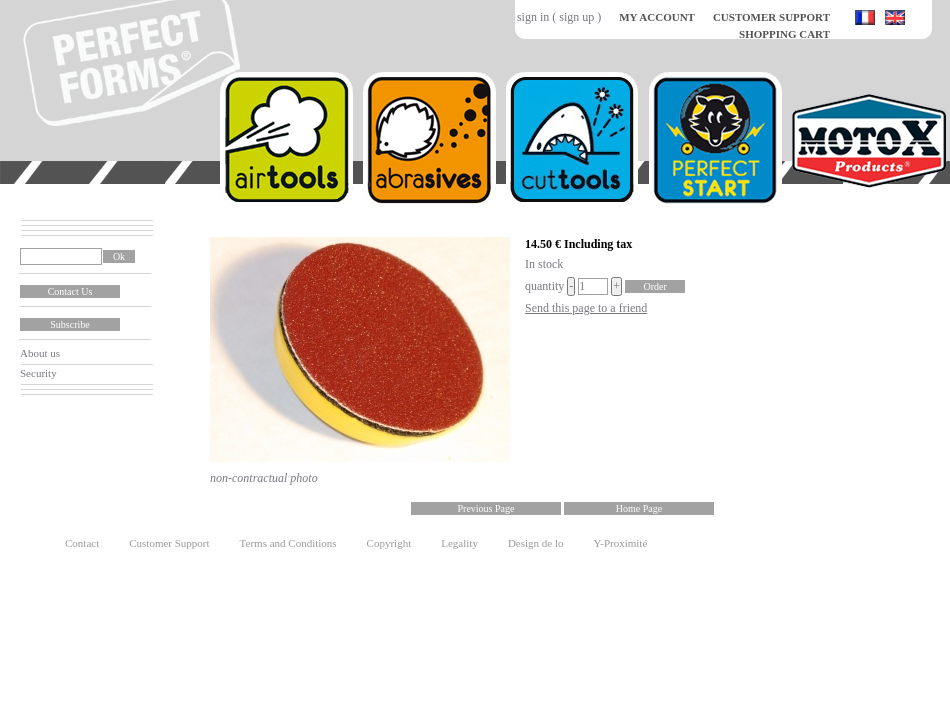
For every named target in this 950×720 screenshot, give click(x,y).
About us (40, 353)
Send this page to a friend (586, 308)
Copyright (389, 543)
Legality (459, 543)
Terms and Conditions (288, 543)
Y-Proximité (621, 543)
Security (38, 373)
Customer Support (169, 543)
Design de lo (536, 543)
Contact (82, 543)
